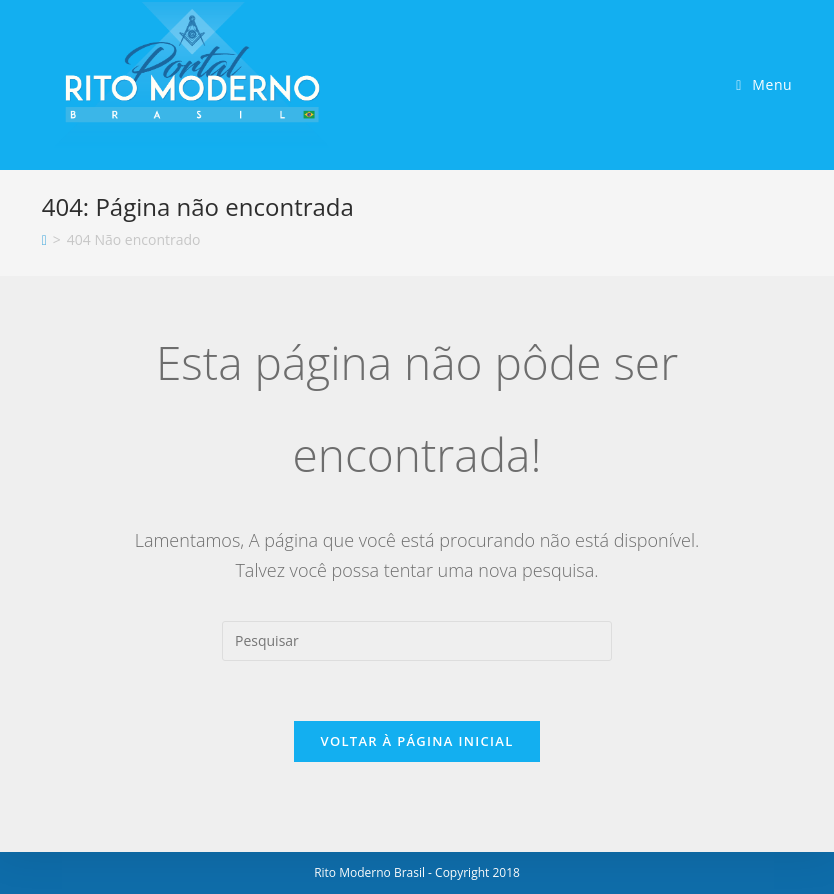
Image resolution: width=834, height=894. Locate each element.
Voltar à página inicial (416, 741)
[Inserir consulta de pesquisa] (417, 641)
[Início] (44, 239)
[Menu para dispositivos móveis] (764, 84)
